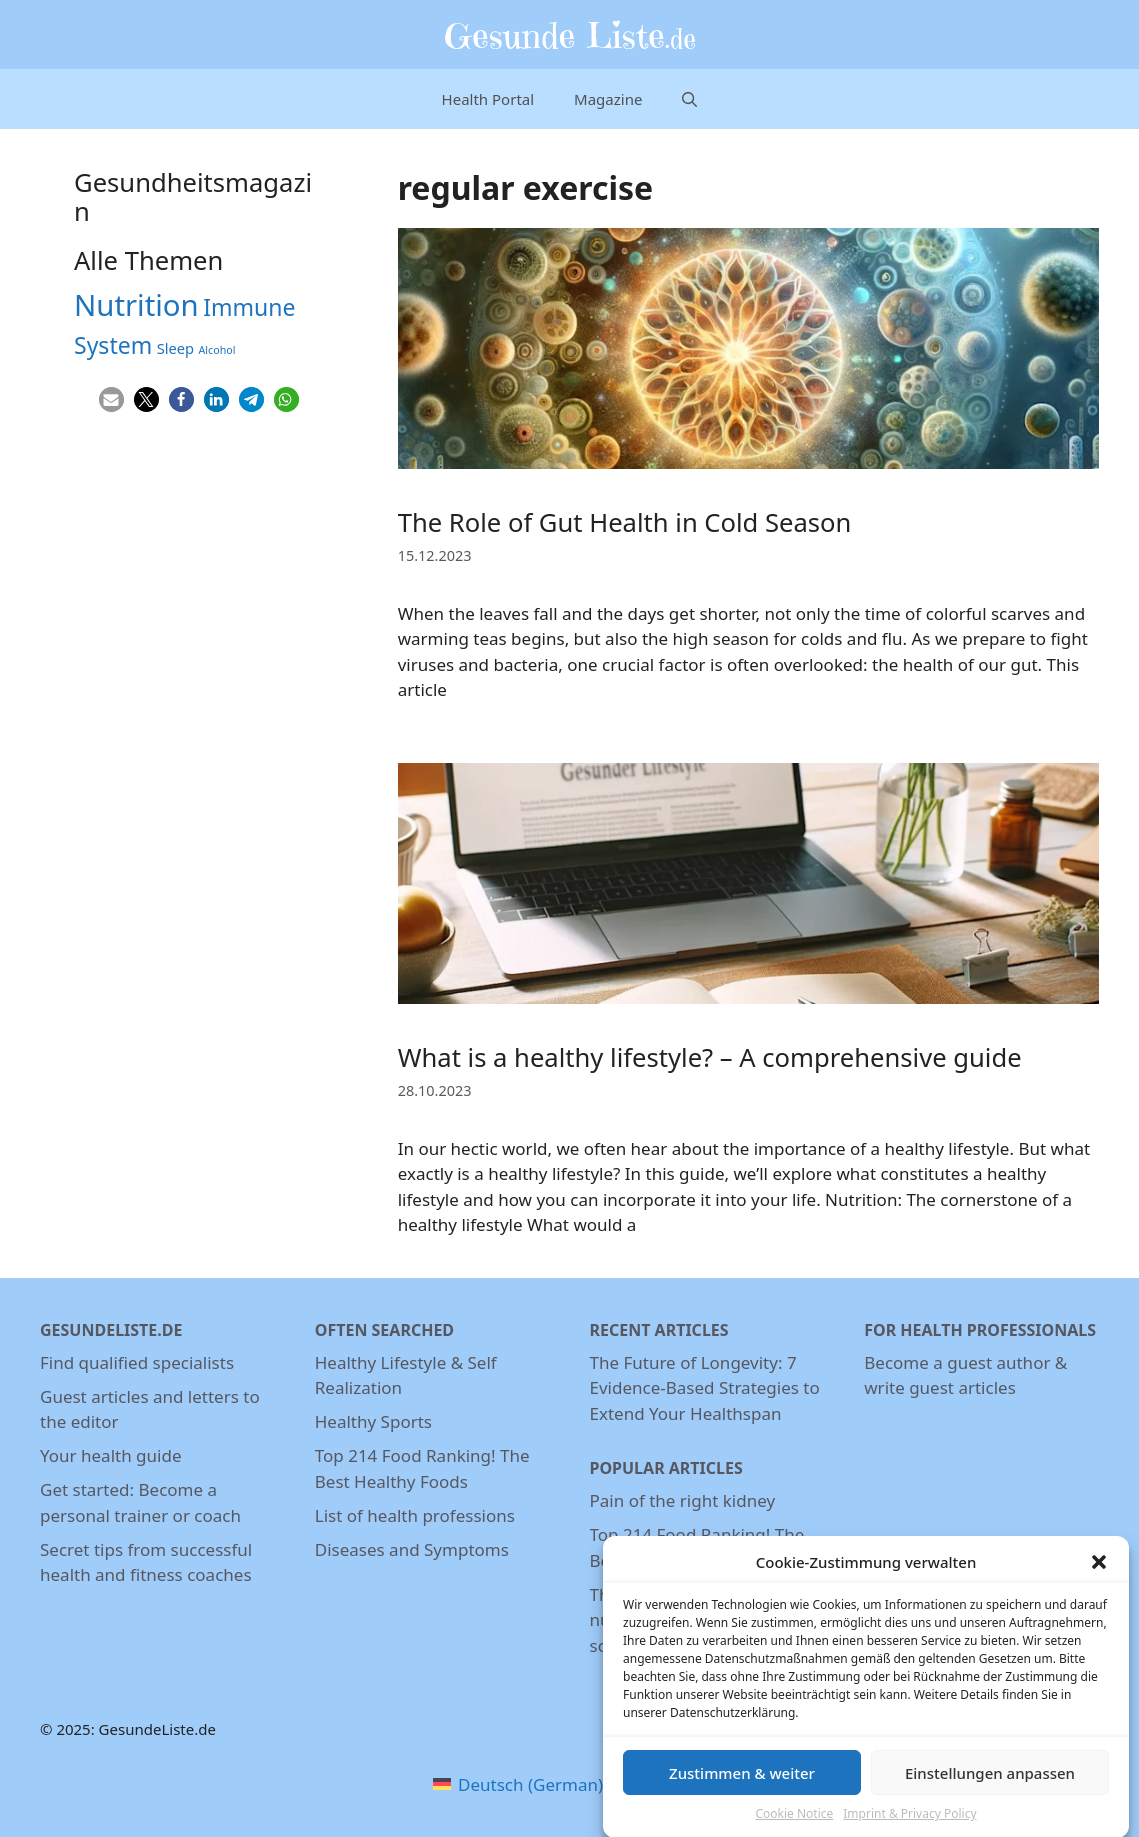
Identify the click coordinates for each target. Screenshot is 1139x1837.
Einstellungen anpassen (990, 1784)
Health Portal (488, 99)
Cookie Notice (794, 1824)
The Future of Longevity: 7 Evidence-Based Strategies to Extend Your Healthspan (705, 1388)
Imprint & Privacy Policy (909, 1824)
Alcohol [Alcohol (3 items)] (217, 350)
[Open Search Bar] (689, 99)
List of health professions (415, 1515)
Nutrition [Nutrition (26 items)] (136, 305)
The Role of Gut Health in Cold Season (625, 522)
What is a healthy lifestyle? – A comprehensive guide (710, 1057)
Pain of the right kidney (683, 1500)
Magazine (608, 99)
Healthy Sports (373, 1421)
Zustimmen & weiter (742, 1784)
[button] (1099, 1573)
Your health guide (110, 1455)
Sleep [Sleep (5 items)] (176, 348)
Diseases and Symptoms (412, 1549)
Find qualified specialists (137, 1362)
